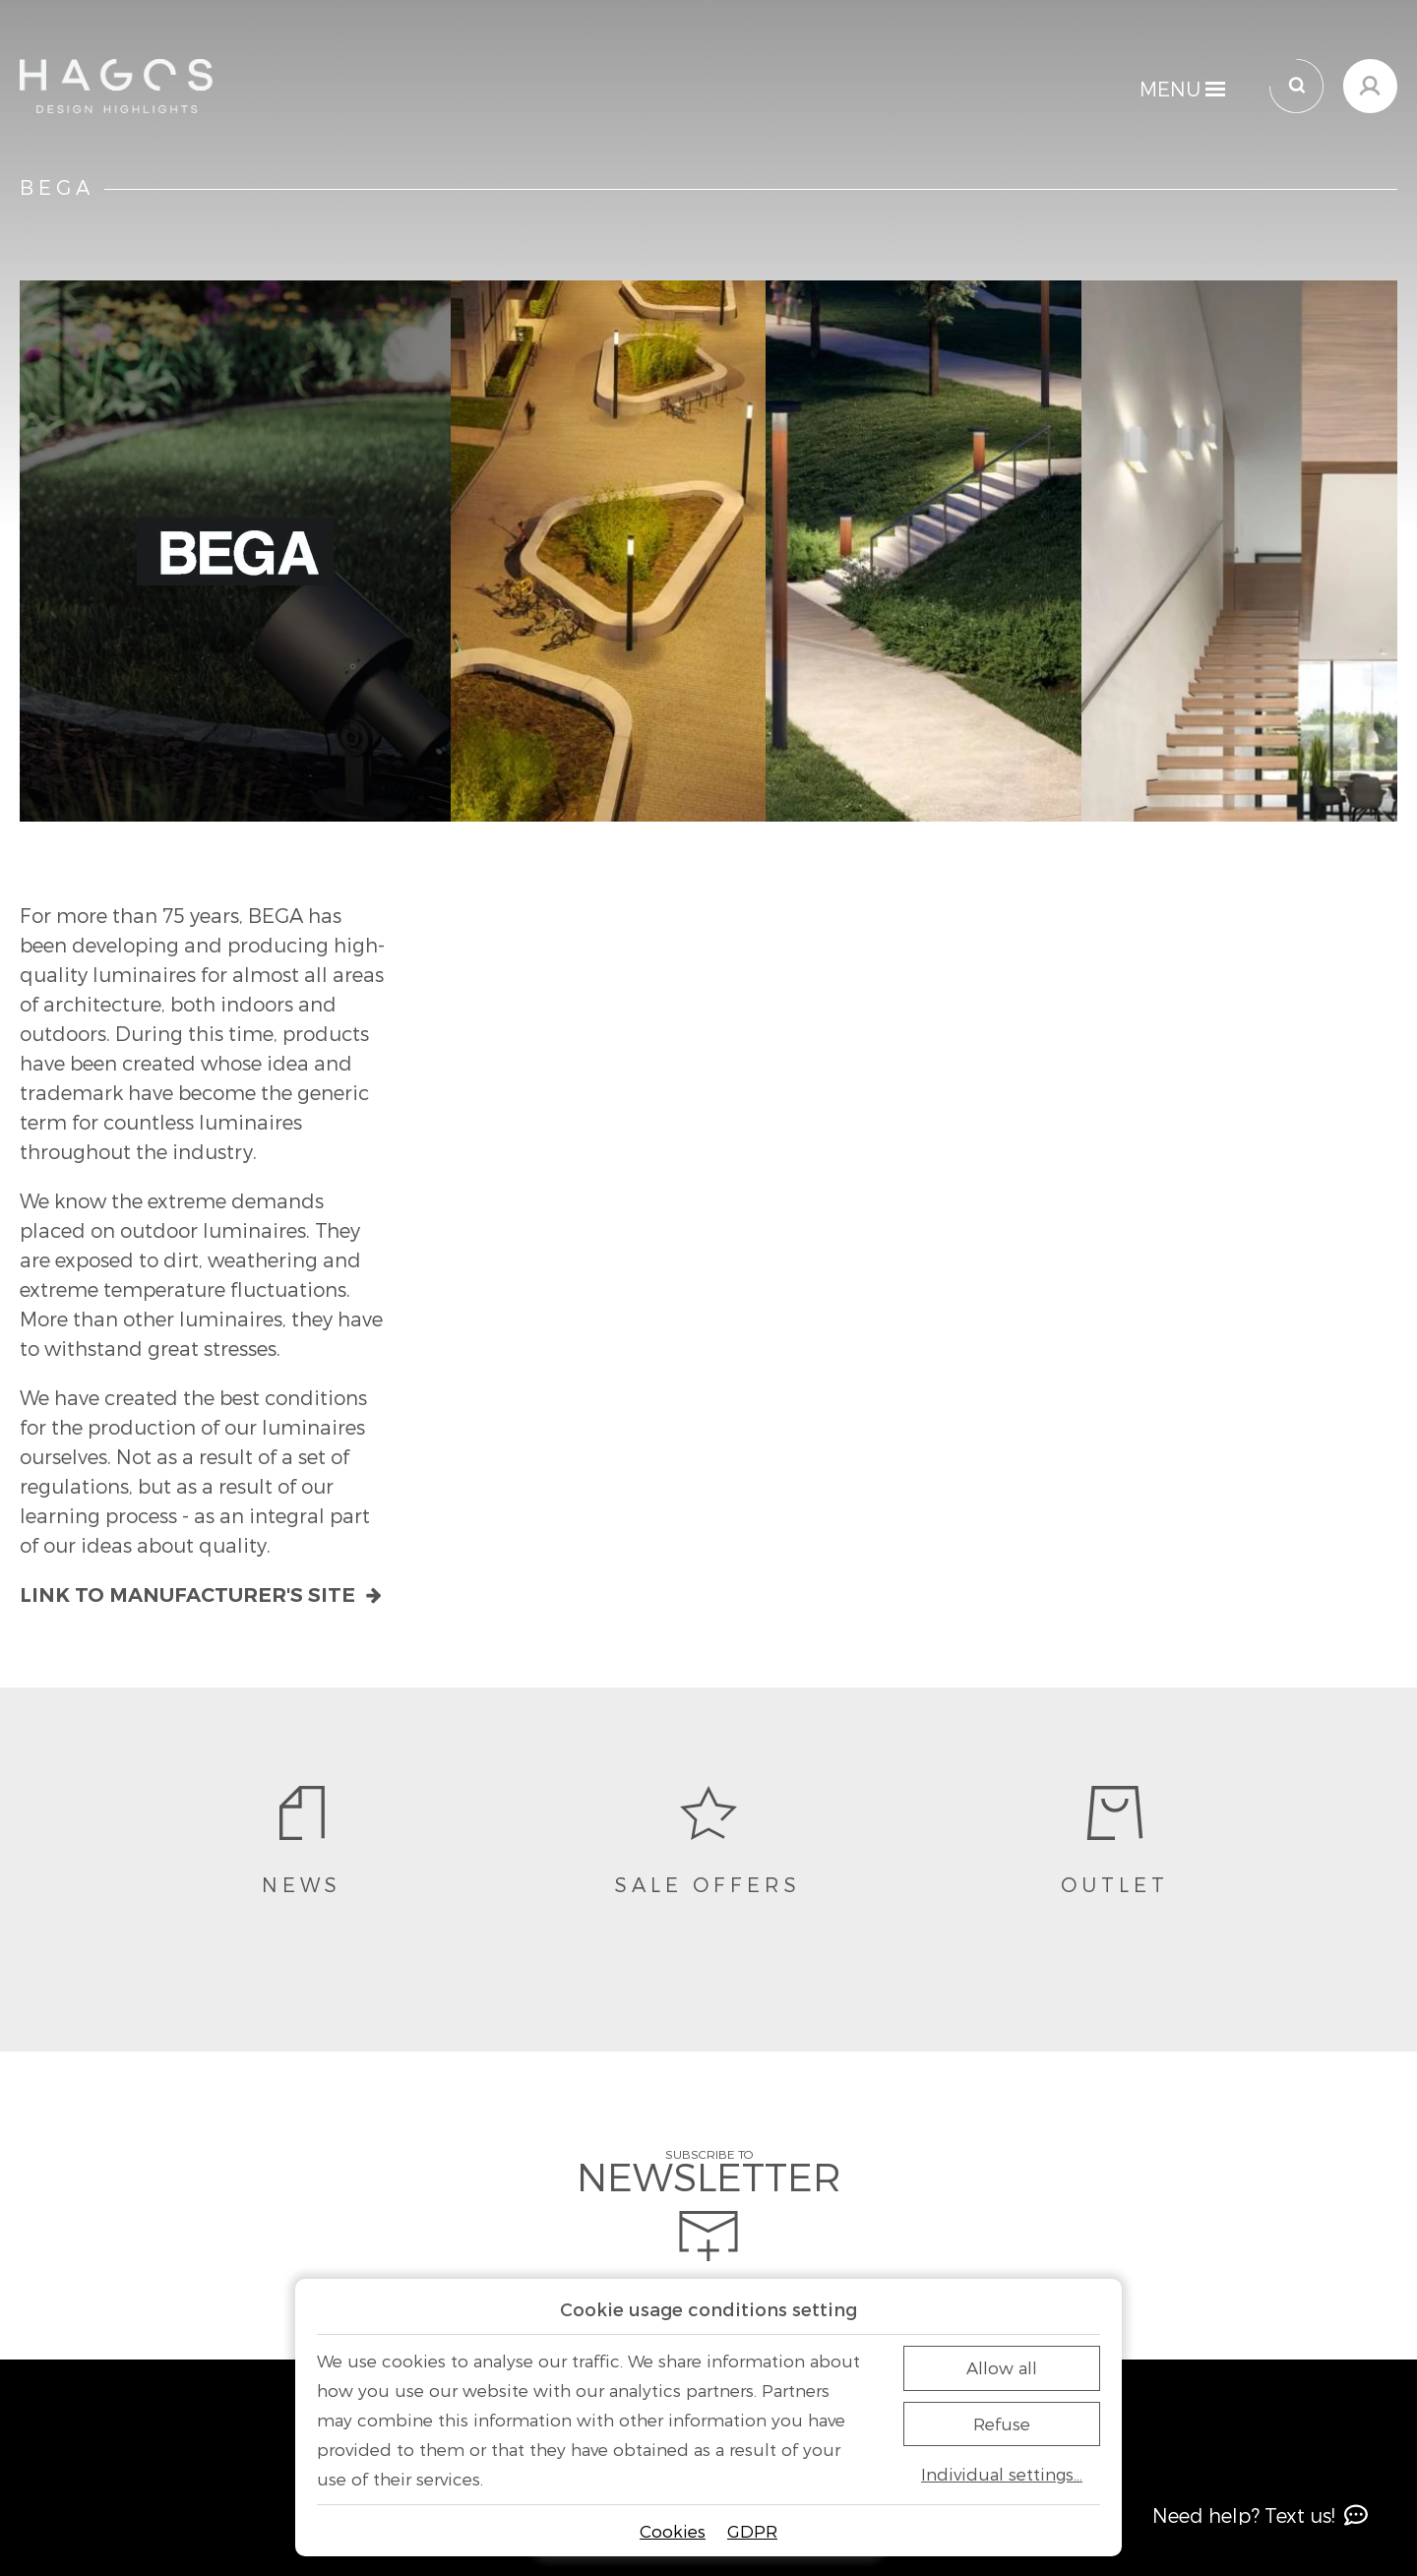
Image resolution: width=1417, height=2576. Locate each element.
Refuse (1001, 2423)
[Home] (116, 86)
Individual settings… (1001, 2474)
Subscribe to (709, 2205)
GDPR (752, 2531)
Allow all (1001, 2367)
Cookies (673, 2531)
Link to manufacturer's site (201, 1595)
